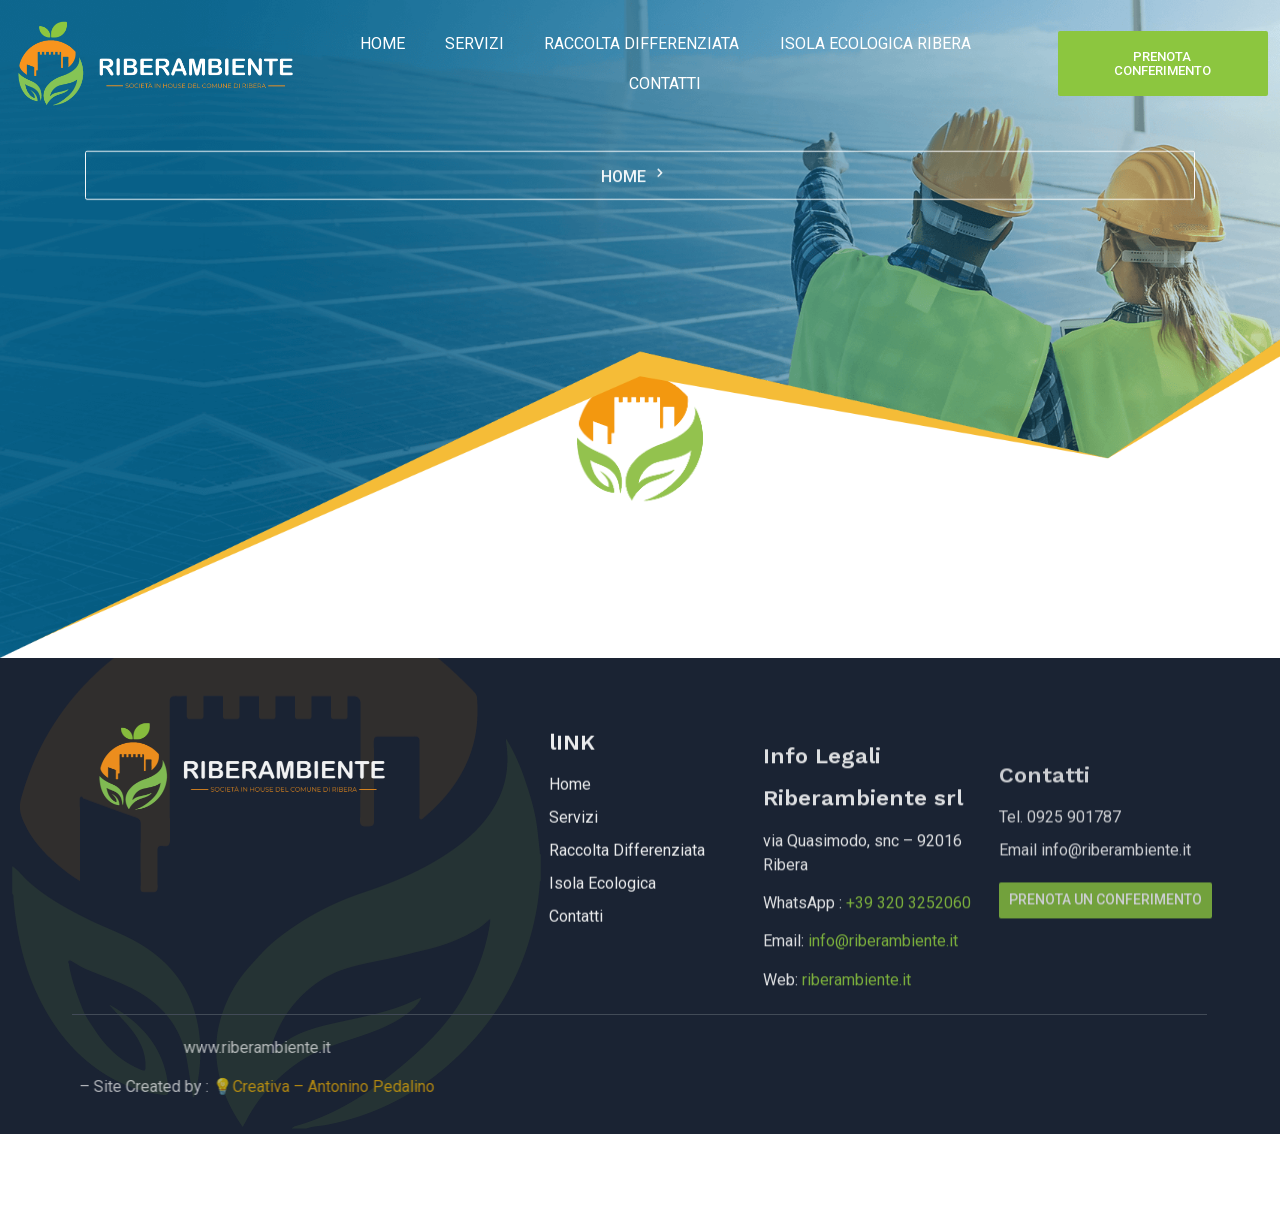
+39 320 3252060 (908, 942)
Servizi (474, 43)
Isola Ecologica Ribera (874, 43)
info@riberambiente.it (883, 980)
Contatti (665, 83)
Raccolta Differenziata (641, 43)
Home (382, 43)
